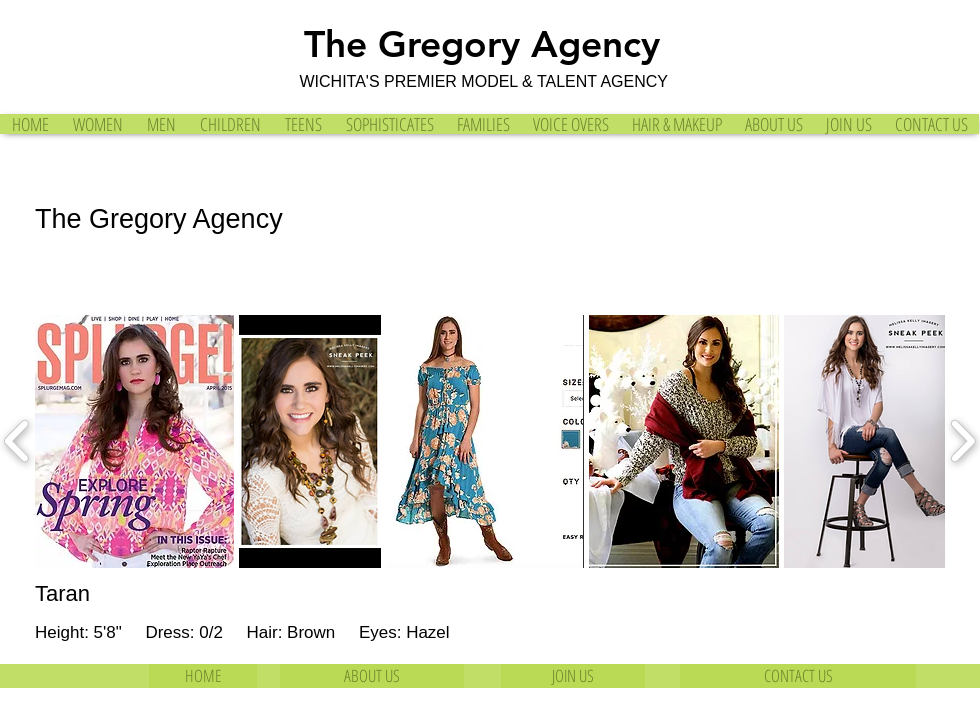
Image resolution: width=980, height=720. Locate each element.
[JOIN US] (573, 676)
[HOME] (203, 676)
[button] (134, 441)
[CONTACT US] (798, 676)
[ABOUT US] (372, 676)
